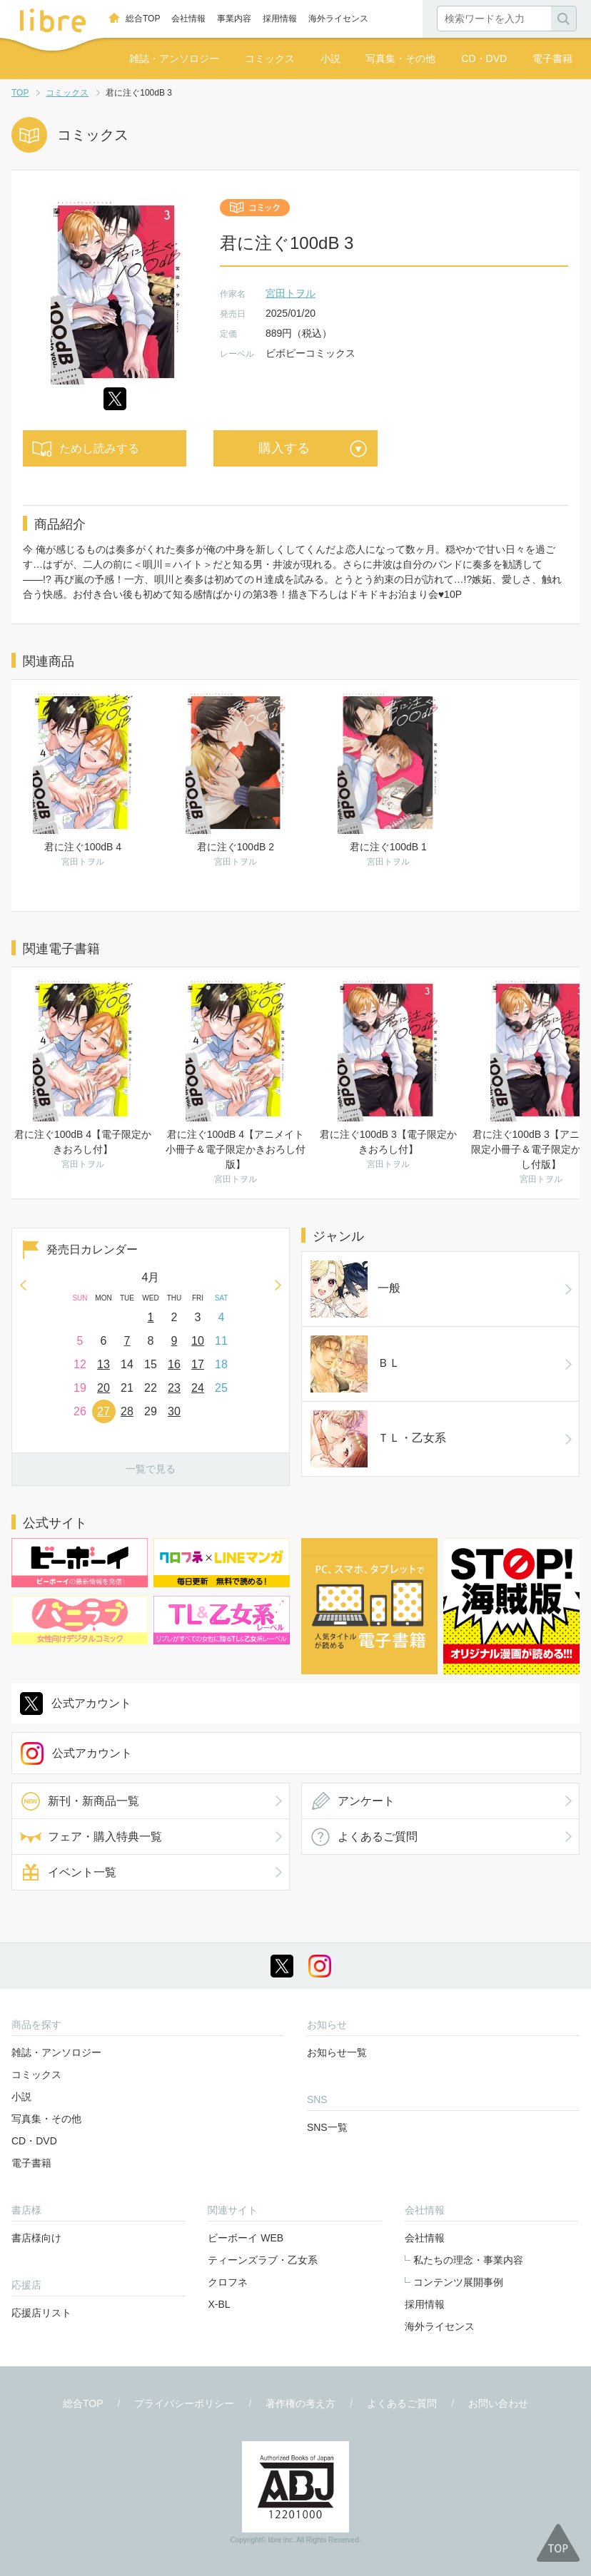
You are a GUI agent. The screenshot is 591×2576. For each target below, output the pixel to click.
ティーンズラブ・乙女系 (263, 2190)
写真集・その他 (400, 58)
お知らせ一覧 (337, 1983)
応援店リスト (41, 2243)
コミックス (270, 58)
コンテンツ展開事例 (458, 2213)
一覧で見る (151, 1469)
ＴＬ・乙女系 (354, 1341)
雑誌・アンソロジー (174, 58)
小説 (330, 58)
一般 (331, 1269)
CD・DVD (484, 58)
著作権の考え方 (300, 2334)
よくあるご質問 (378, 1767)
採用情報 (280, 19)
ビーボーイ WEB (245, 2168)
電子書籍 (552, 58)
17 (197, 1364)
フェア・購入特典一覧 (105, 1767)
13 (103, 1364)
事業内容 (234, 19)
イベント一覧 (82, 1803)
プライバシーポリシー (184, 2334)
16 (174, 1364)
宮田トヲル (290, 293)
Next (278, 1284)
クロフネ (228, 2213)
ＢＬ (331, 1305)
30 (174, 1411)
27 (103, 1411)
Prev (23, 1284)
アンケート (366, 1732)
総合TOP (143, 19)
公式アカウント (91, 1634)
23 (174, 1388)
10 (197, 1341)
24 (197, 1388)
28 (127, 1411)
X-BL (219, 2235)
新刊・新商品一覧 (93, 1732)
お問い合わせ (498, 2334)
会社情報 (188, 19)
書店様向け (36, 2168)
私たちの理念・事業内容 (468, 2190)
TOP (20, 93)
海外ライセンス (338, 19)
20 (103, 1388)
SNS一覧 (327, 2058)
